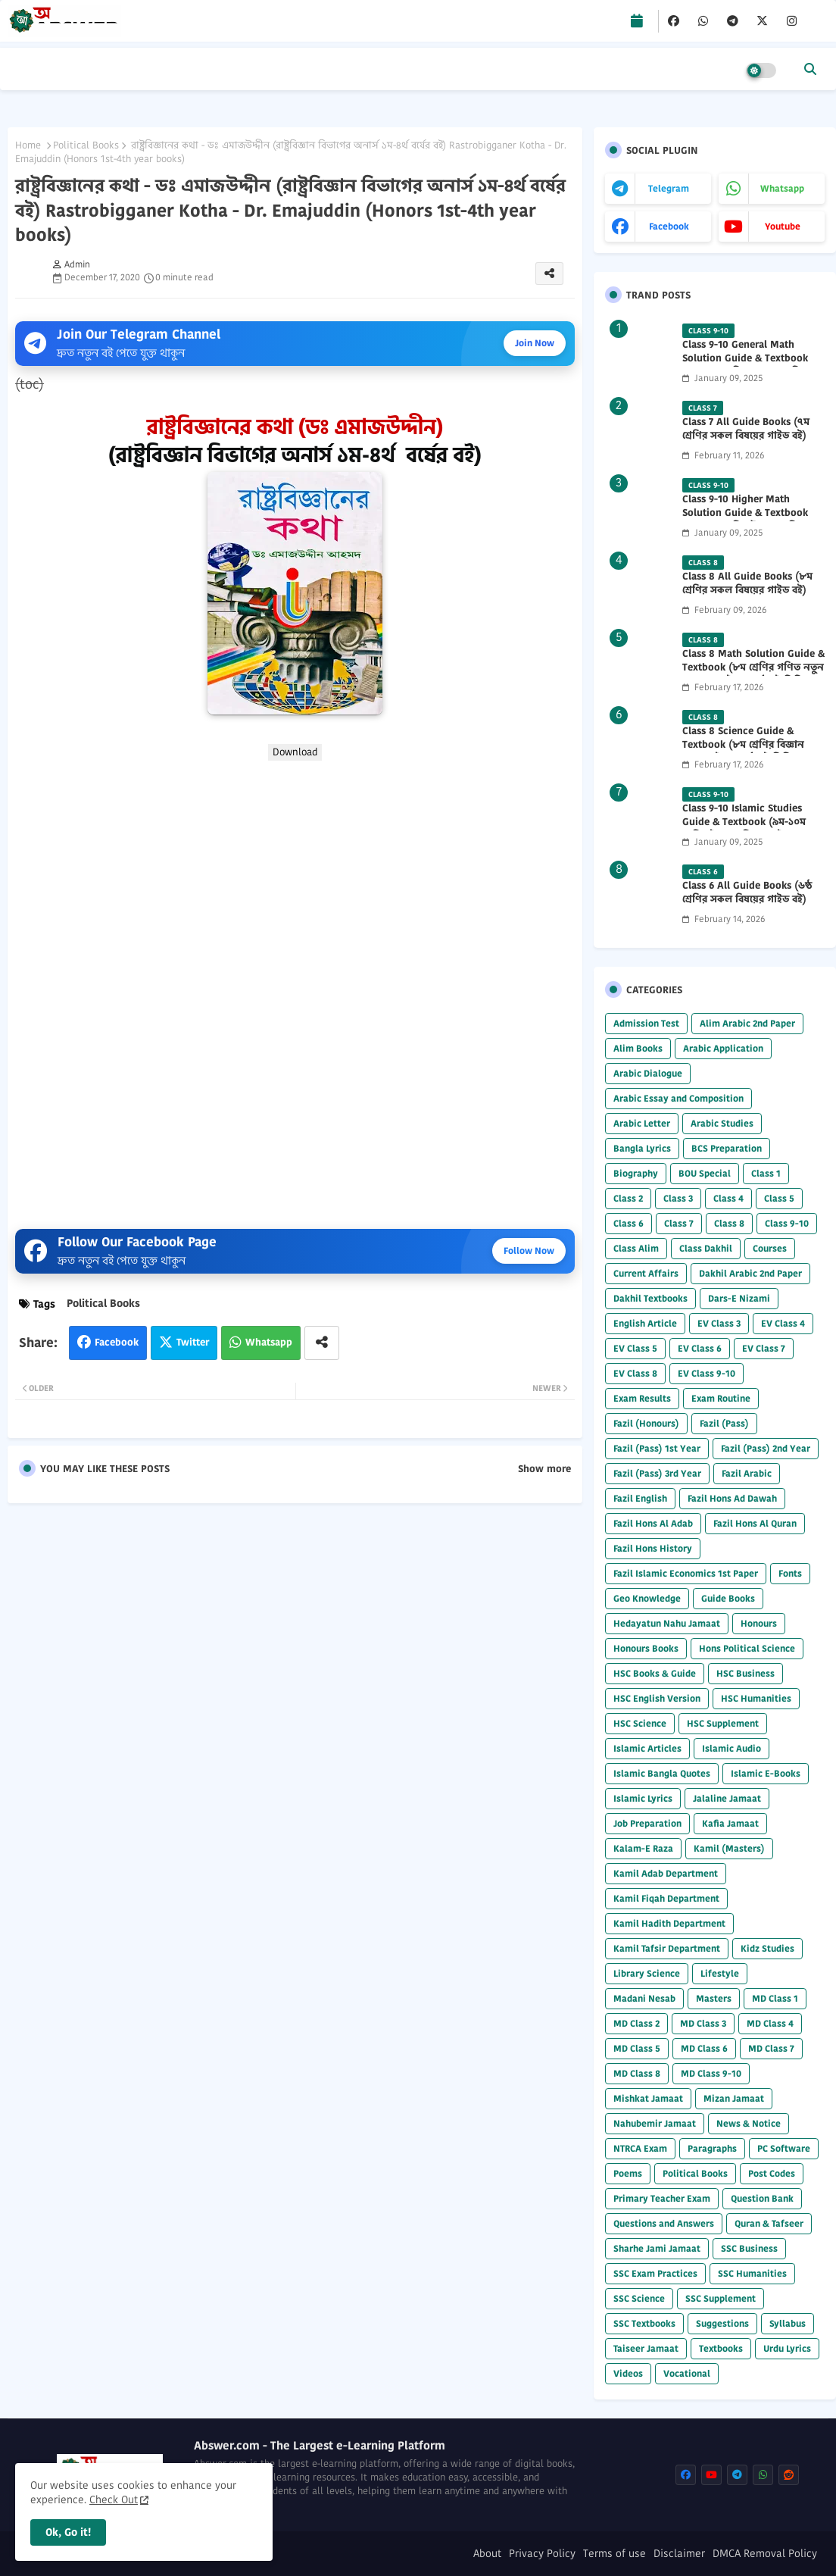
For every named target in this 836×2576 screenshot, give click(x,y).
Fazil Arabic (747, 1473)
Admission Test (646, 1023)
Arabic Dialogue (647, 1073)
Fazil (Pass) (724, 1423)
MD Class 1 (775, 1998)
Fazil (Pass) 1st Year (656, 1448)
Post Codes (771, 2173)
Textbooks (721, 2348)
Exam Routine (720, 1398)
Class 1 (766, 1173)
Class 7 (679, 1223)
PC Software (783, 2148)
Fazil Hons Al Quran (755, 1523)
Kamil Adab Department (665, 1873)
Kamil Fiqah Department (666, 1898)
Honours (759, 1623)
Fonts (790, 1573)
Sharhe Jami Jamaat (656, 2248)
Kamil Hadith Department (669, 1923)
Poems (627, 2173)
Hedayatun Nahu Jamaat (666, 1623)
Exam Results (642, 1398)
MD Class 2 (636, 2023)
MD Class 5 (636, 2048)
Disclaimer (679, 2553)
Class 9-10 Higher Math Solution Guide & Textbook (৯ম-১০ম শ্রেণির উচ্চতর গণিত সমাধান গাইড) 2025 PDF (745, 520)
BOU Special (704, 1173)
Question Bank (762, 2198)
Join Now (534, 342)
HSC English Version (656, 1698)
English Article (645, 1323)
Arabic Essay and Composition (678, 1098)
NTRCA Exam (640, 2148)
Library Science (646, 1973)
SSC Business (749, 2248)
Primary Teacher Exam (661, 2198)
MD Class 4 (770, 2023)
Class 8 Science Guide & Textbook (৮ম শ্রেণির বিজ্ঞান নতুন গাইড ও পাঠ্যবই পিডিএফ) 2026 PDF (747, 752)
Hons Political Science (747, 1648)
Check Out (113, 2499)
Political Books (86, 145)
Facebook (117, 1342)
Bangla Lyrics (642, 1148)
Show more (544, 1469)
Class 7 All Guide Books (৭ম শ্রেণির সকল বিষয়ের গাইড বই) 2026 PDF (745, 435)
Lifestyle (719, 1973)
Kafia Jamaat (730, 1823)
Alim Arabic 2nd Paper (747, 1023)
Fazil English (640, 1498)
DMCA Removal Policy (765, 2553)
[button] (810, 69)
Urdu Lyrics (787, 2348)
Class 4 (728, 1198)
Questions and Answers (663, 2223)
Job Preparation (647, 1823)
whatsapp (782, 188)
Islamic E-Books (765, 1773)
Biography (635, 1173)
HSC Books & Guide (654, 1673)
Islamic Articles (647, 1748)
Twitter (192, 1342)
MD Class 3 (703, 2023)
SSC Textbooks (644, 2323)
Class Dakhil (705, 1248)
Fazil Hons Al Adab (653, 1523)
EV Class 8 (635, 1373)
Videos (628, 2373)
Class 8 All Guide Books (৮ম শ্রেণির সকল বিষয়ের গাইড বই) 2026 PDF (747, 590)
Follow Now (529, 1250)
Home (28, 145)
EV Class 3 (719, 1323)
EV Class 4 (783, 1323)
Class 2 (628, 1198)
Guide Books (728, 1598)
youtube (782, 226)
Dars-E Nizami (739, 1298)
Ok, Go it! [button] (68, 2532)
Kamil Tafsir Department (666, 1948)
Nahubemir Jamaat (654, 2123)
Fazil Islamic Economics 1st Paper (685, 1573)
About (487, 2553)
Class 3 (678, 1198)
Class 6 (628, 1223)
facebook (669, 226)
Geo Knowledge (647, 1598)
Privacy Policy (542, 2553)
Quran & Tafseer (769, 2223)
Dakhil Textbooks (650, 1298)
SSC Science (639, 2298)
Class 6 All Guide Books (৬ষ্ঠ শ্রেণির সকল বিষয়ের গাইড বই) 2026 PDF (747, 899)
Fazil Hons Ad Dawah (732, 1498)
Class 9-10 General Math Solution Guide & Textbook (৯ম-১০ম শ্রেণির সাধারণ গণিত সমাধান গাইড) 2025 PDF (745, 365)
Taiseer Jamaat (645, 2348)
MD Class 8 (636, 2073)
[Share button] (321, 1343)
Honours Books (645, 1648)
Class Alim (636, 1248)
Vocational (686, 2373)
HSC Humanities (756, 1698)
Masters (714, 1998)
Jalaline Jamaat (727, 1798)
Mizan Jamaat (733, 2098)
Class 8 (729, 1223)
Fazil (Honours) (646, 1423)
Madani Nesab (644, 1998)
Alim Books (638, 1048)
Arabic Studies (722, 1123)
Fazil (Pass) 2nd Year (765, 1448)
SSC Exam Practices (655, 2273)
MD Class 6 (704, 2048)
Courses (770, 1248)
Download (295, 752)
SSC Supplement (720, 2298)
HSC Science (639, 1723)
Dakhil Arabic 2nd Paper (750, 1273)
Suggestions (722, 2323)
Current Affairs (645, 1273)
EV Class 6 (700, 1348)
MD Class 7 (771, 2048)
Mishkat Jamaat (648, 2098)
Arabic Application (723, 1048)
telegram (668, 188)
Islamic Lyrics (642, 1798)
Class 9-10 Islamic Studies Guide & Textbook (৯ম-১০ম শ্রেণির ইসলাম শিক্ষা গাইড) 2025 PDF (750, 829)
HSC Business (745, 1673)
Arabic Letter (641, 1123)
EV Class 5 (635, 1348)
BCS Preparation (726, 1148)
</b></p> (295, 988)
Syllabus (787, 2323)
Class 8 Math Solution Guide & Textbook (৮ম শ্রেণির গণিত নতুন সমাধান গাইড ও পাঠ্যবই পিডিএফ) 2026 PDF (753, 674)
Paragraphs (712, 2148)
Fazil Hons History (652, 1548)
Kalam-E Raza (643, 1848)
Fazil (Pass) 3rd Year (657, 1473)
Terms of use (614, 2553)
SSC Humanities (752, 2273)
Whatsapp (268, 1342)
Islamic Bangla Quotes (661, 1773)
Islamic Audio (731, 1748)
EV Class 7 (763, 1348)
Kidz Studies (767, 1948)
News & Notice (748, 2123)
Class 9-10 (787, 1223)
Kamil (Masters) (729, 1848)
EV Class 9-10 (706, 1373)
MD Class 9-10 (711, 2073)
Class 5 (779, 1198)
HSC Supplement (723, 1723)
